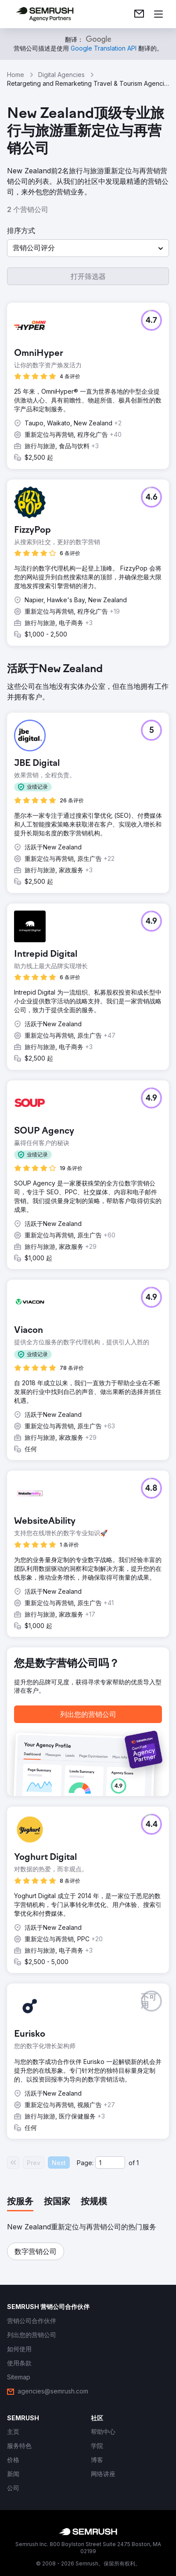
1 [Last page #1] (137, 2162)
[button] (88, 248)
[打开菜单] (158, 14)
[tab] (20, 2202)
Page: (85, 2162)
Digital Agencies (61, 74)
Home (15, 74)
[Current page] (110, 2162)
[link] (139, 14)
